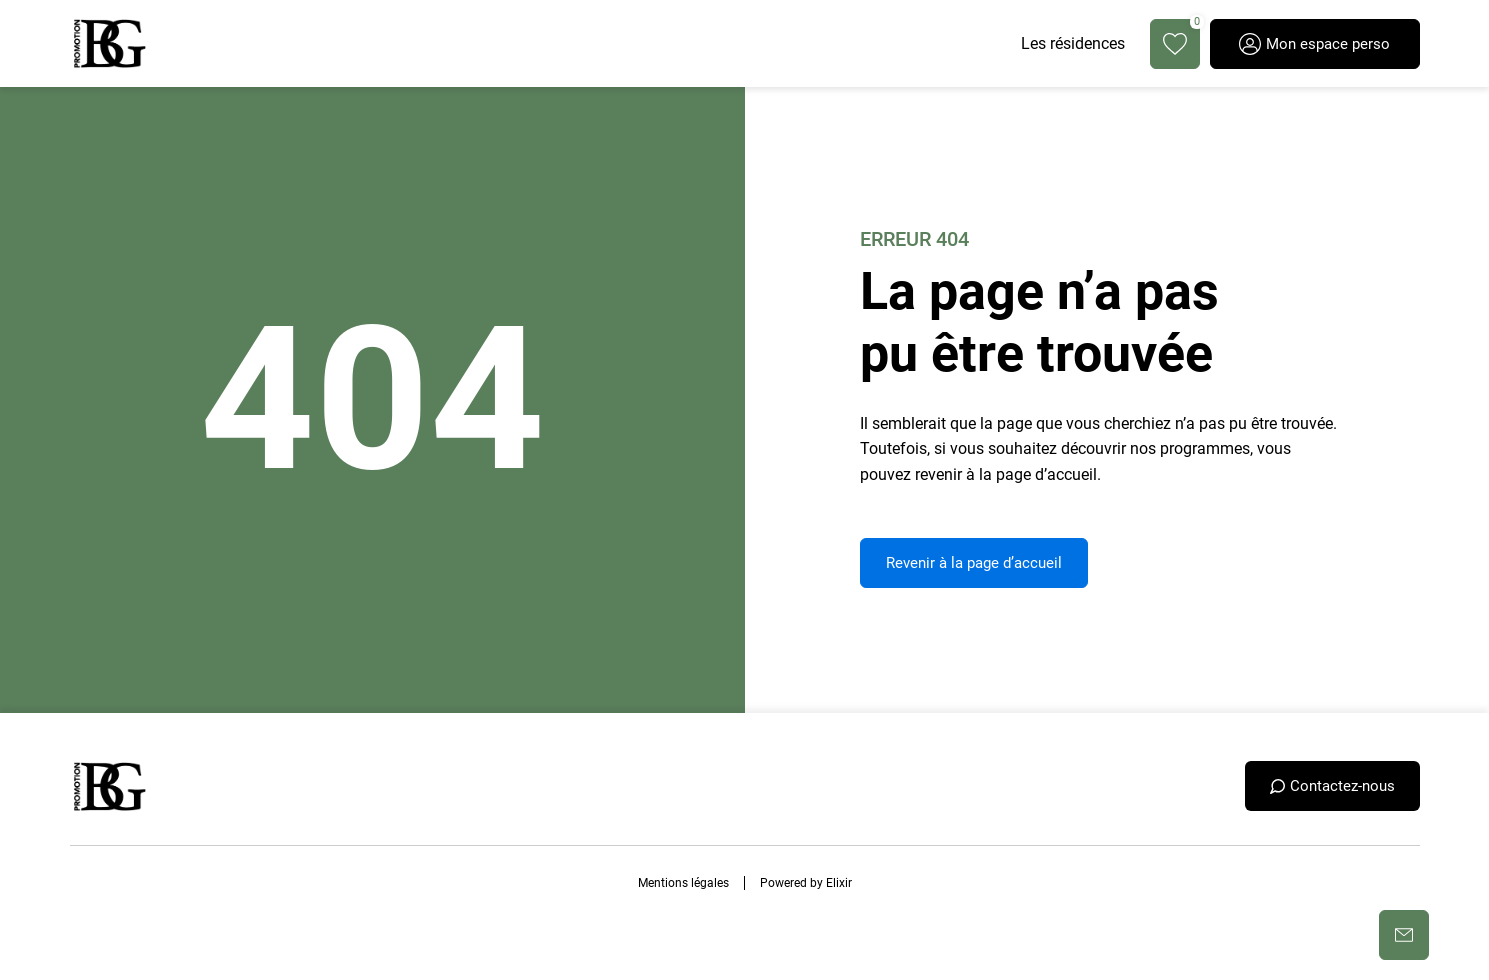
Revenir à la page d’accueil (974, 563)
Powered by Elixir (806, 883)
